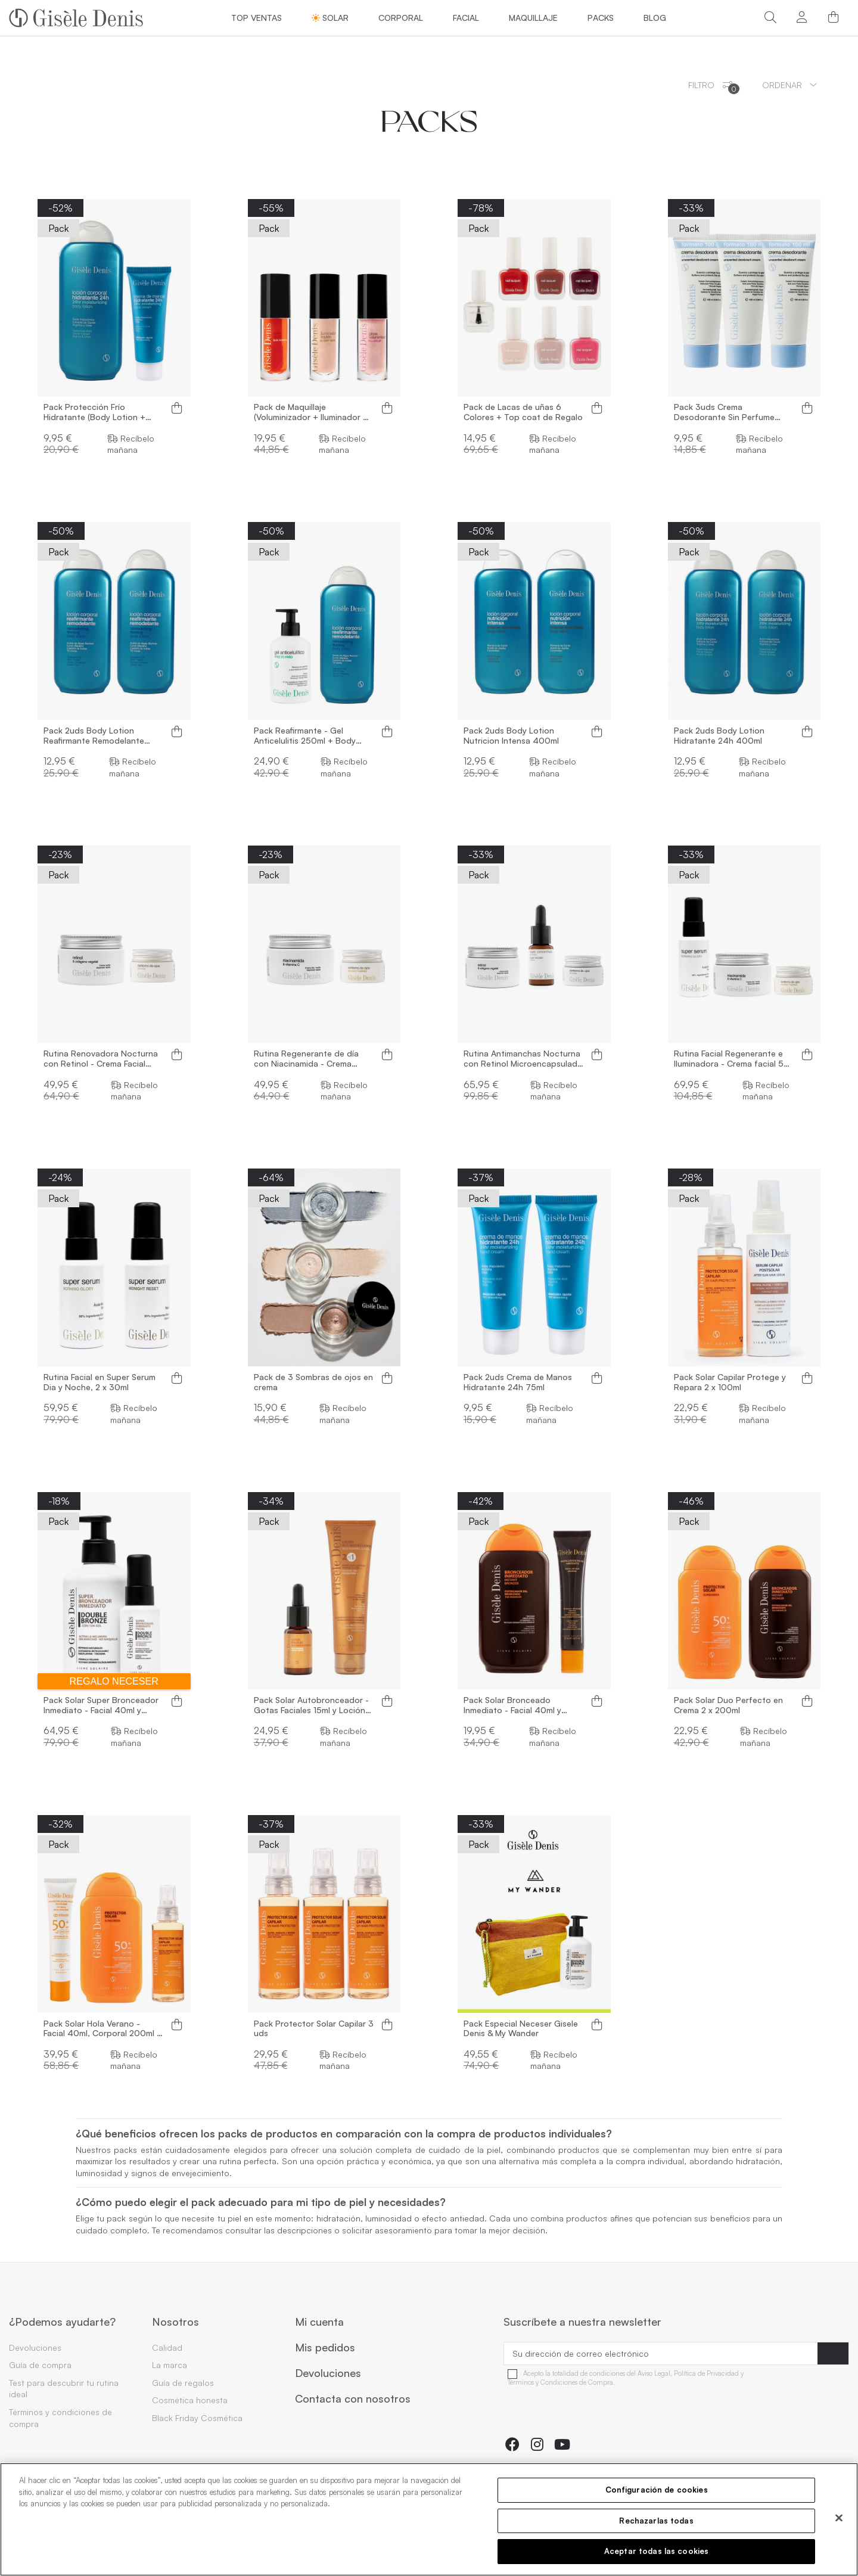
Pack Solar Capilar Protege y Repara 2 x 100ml (730, 1382)
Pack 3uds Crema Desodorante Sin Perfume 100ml (724, 412)
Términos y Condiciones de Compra (560, 2383)
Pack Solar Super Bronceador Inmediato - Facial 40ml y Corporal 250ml (100, 1705)
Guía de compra (40, 2365)
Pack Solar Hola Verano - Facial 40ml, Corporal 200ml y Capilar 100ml (102, 2029)
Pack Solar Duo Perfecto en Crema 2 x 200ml (728, 1705)
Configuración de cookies (656, 2489)
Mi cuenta (319, 2322)
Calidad (167, 2347)
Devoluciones (35, 2347)
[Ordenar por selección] (789, 85)
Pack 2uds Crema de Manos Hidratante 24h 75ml (518, 1382)
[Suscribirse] (832, 2353)
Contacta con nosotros (353, 2399)
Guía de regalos (183, 2383)
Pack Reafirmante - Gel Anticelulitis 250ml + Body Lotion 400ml (305, 736)
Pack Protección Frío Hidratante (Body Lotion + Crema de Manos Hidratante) (99, 412)
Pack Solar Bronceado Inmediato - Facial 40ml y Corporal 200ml (512, 1705)
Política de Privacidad (706, 2374)
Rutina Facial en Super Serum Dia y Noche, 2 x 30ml (99, 1382)
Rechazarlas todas (656, 2520)
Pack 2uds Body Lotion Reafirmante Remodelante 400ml (93, 736)
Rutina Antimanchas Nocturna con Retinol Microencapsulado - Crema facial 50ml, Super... (523, 1059)
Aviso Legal (654, 2374)
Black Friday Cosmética (197, 2418)
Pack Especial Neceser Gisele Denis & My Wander (521, 2029)
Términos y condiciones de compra (60, 2418)
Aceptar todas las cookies (656, 2551)
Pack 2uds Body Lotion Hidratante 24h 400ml (719, 735)
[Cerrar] (839, 2518)
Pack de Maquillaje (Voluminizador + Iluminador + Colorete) (311, 412)
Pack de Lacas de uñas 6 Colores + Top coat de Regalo (523, 412)
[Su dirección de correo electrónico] (660, 2353)
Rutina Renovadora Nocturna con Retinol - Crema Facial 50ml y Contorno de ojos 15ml (102, 1059)
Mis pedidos (325, 2348)
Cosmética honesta (190, 2400)
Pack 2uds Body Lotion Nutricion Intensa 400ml (511, 735)
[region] (429, 2519)
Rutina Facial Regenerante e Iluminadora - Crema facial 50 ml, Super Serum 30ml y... (731, 1059)
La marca (169, 2365)
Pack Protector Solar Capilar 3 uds (314, 2029)
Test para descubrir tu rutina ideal (64, 2389)
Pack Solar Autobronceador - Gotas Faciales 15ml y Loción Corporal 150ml (311, 1705)
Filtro (713, 87)
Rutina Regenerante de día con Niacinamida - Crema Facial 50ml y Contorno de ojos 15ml (306, 1059)
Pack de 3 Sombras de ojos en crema (313, 1382)
